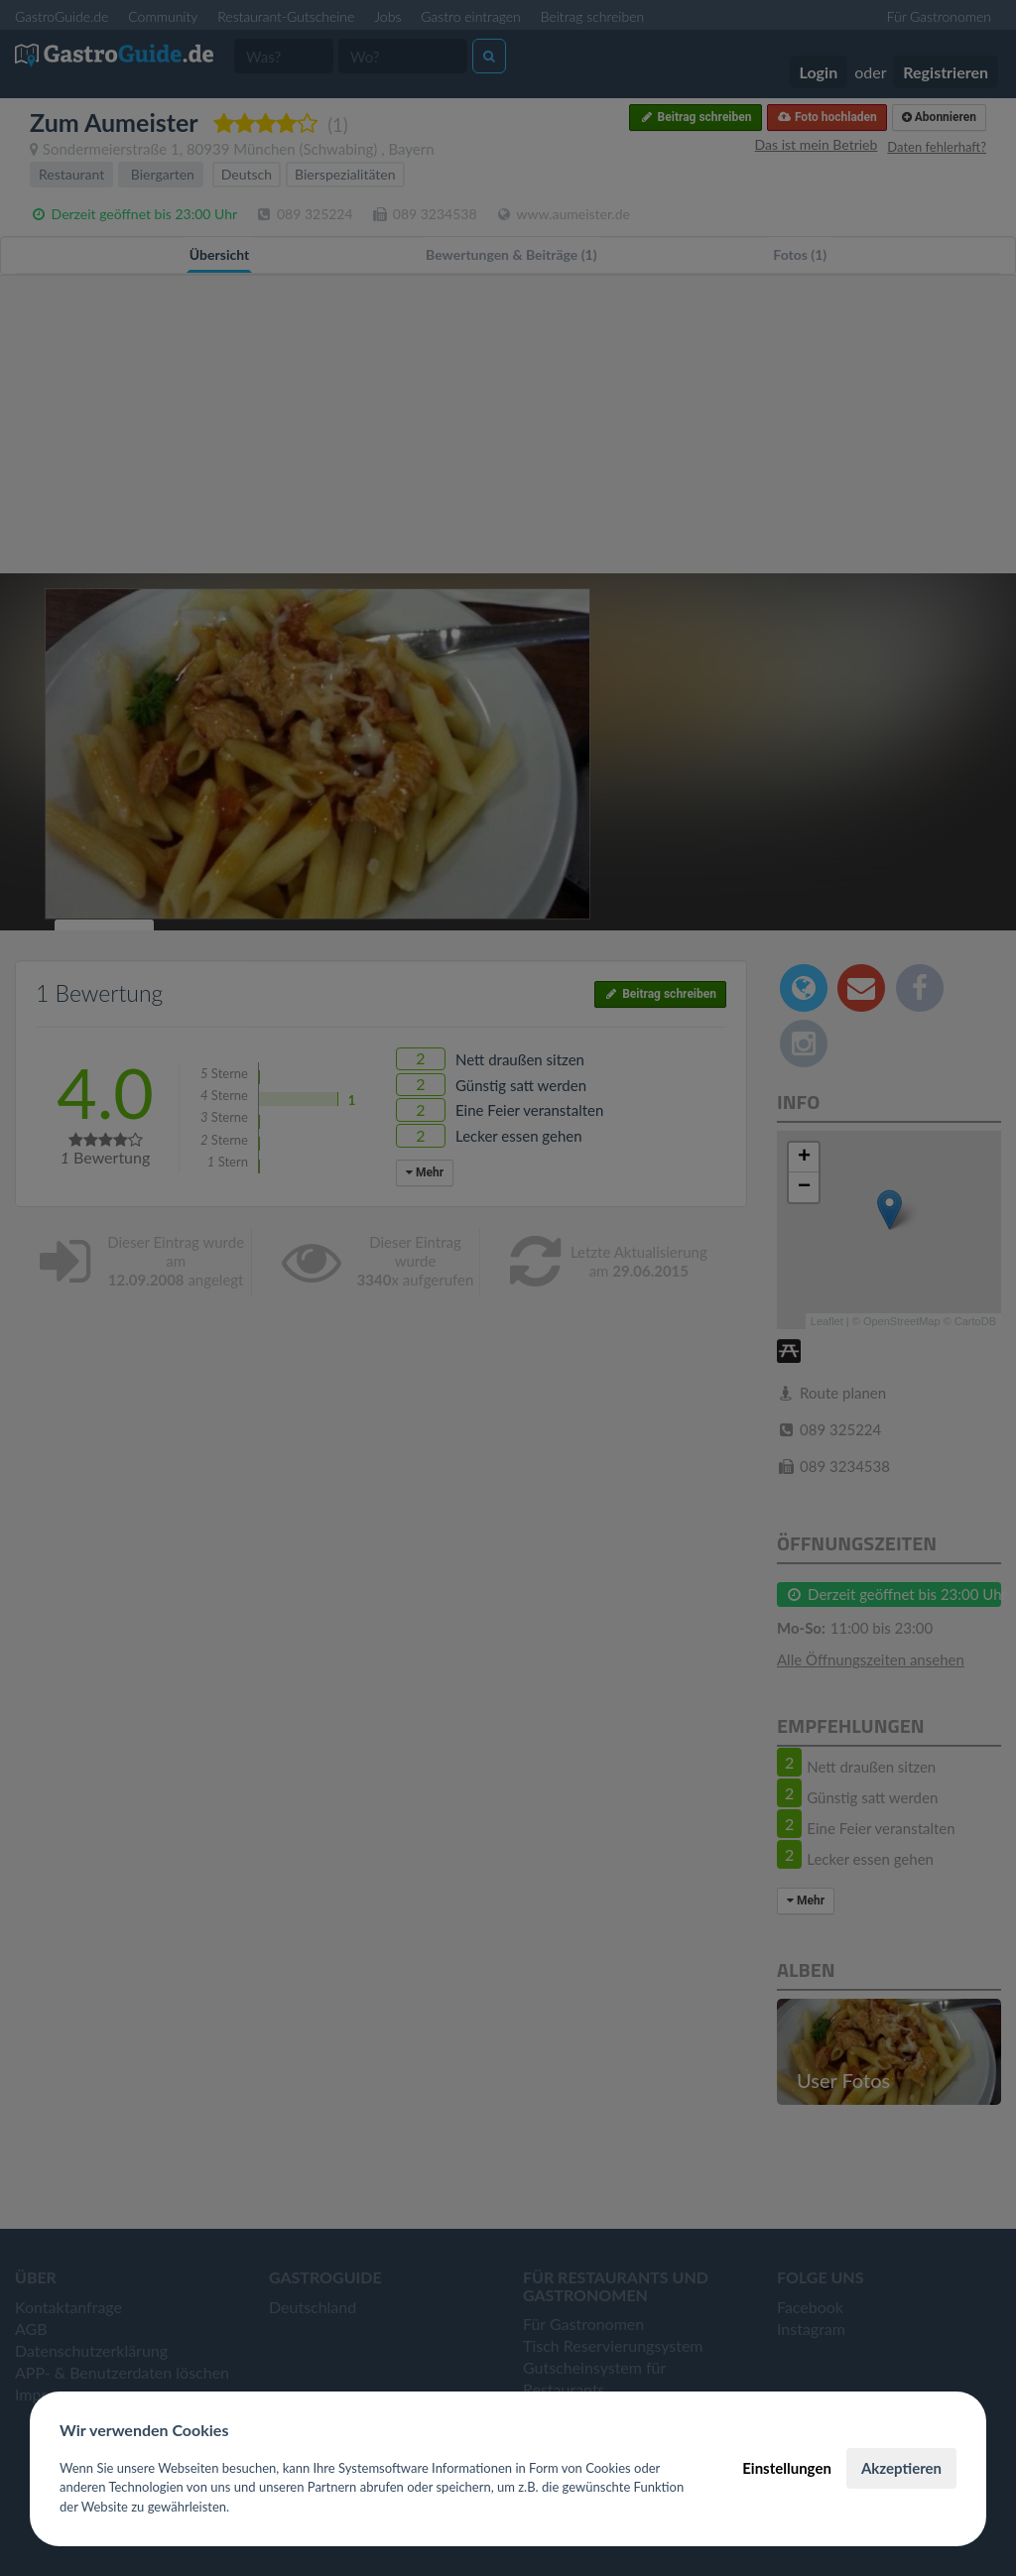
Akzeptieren (901, 2468)
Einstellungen (786, 2468)
